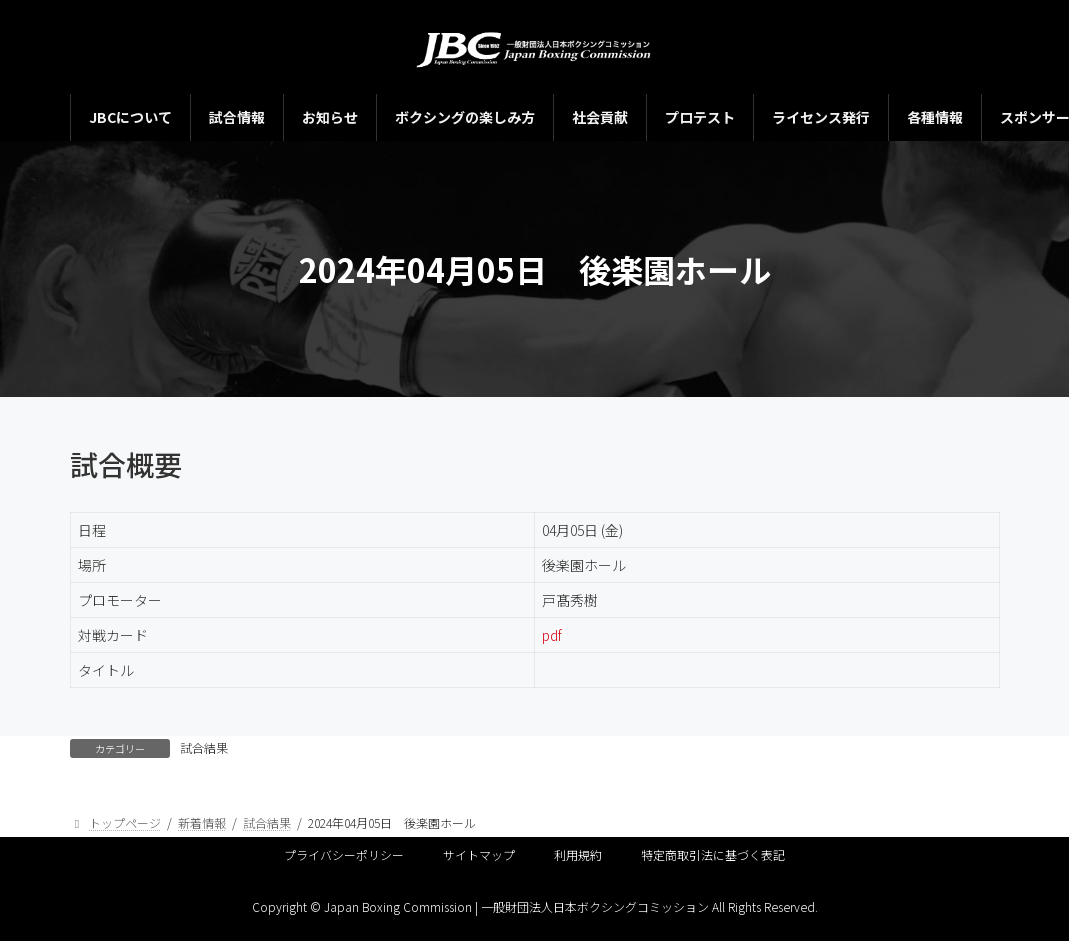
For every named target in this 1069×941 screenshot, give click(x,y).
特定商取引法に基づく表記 (713, 854)
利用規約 (578, 854)
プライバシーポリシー (344, 854)
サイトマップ (479, 854)
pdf (552, 635)
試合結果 (204, 747)
